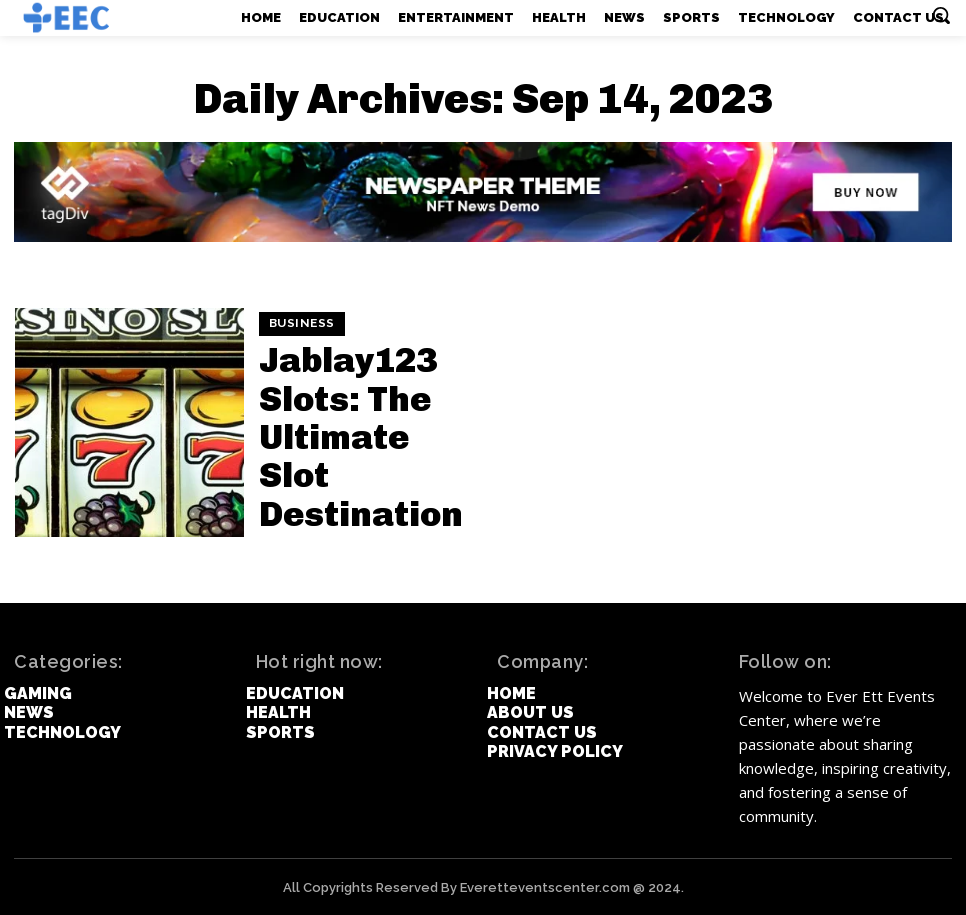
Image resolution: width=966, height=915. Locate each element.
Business (299, 387)
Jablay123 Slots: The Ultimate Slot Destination (365, 435)
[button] (941, 15)
